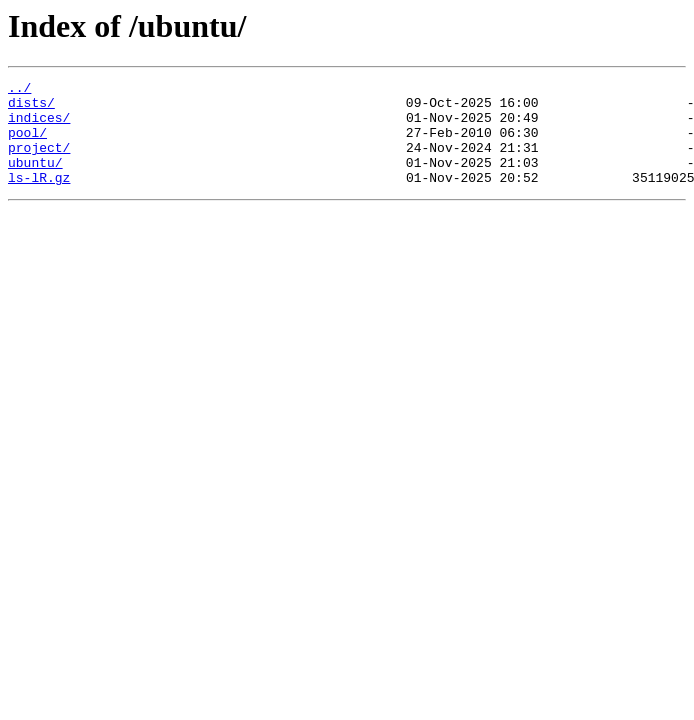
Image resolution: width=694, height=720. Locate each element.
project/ (39, 162)
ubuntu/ (35, 180)
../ (19, 90)
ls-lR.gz (39, 198)
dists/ (31, 108)
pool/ (27, 144)
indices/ (39, 126)
